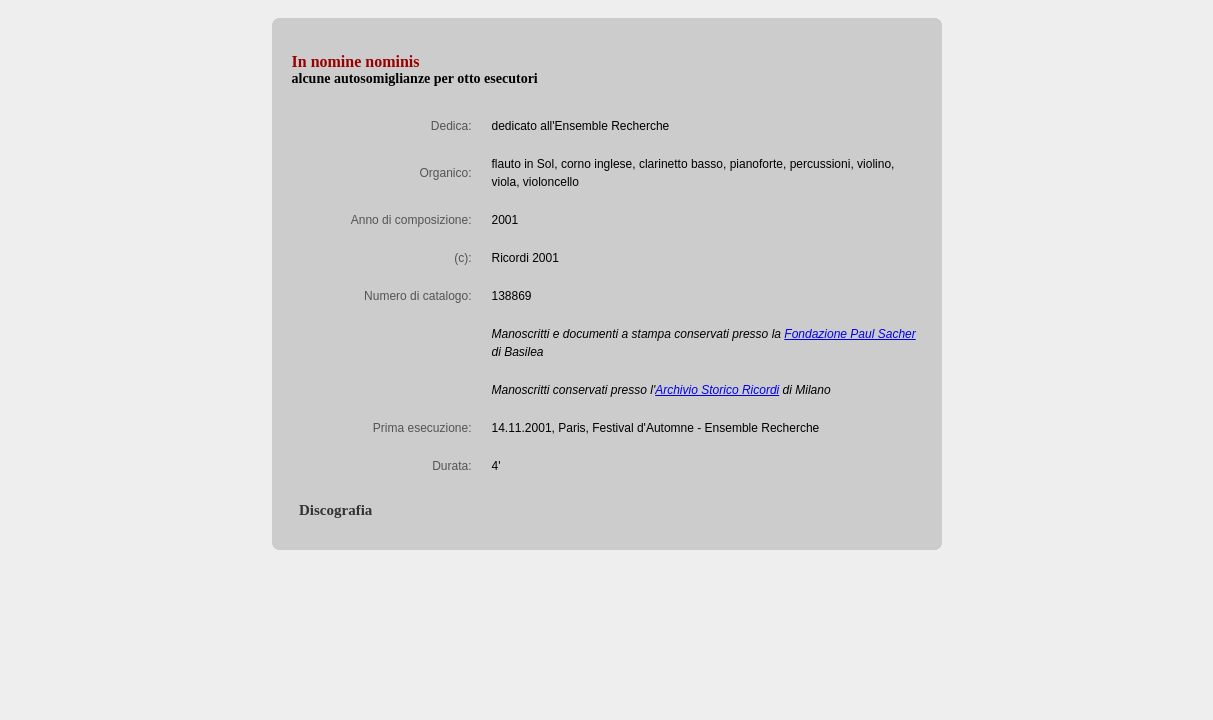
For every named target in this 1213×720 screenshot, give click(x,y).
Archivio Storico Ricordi (717, 390)
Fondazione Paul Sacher (849, 334)
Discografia (332, 510)
